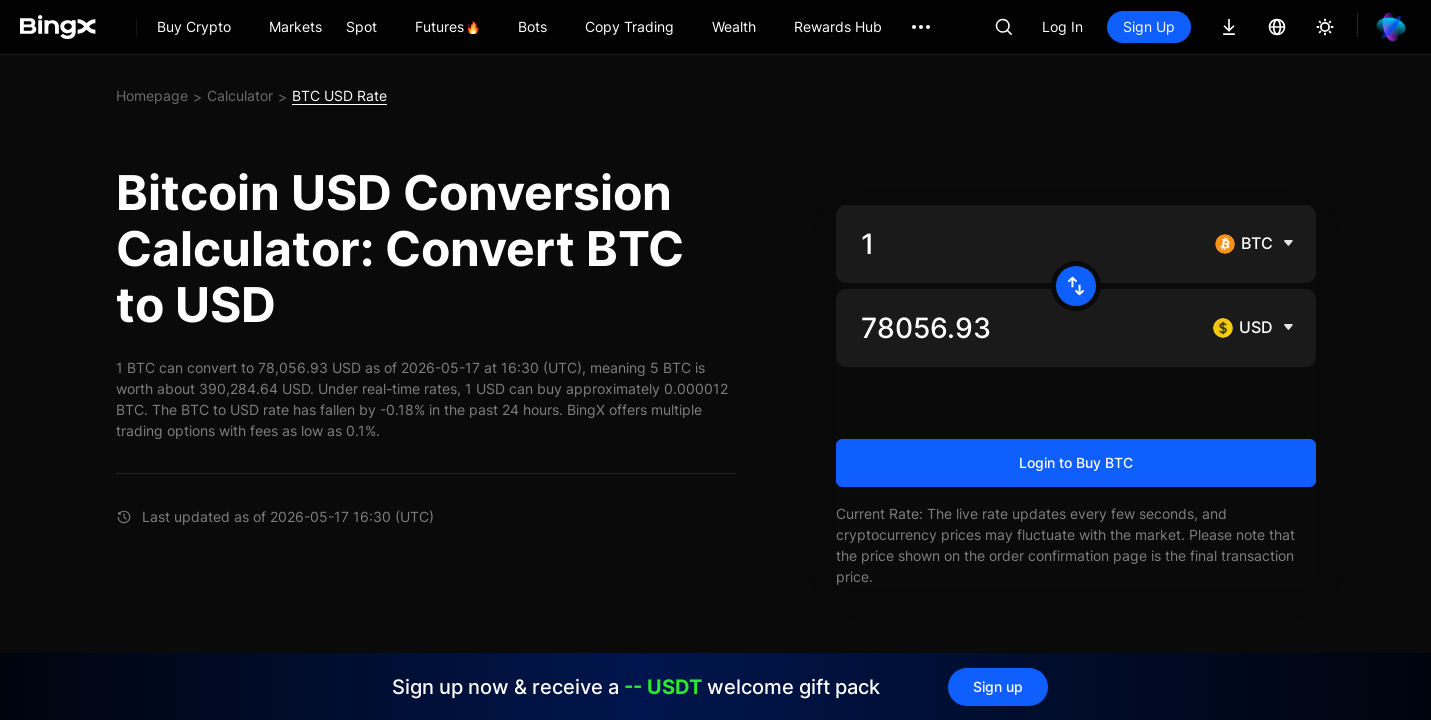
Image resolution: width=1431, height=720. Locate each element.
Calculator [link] (240, 95)
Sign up (998, 686)
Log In (1062, 26)
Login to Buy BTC (1076, 462)
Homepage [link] (152, 95)
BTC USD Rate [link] (339, 95)
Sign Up (1149, 26)
